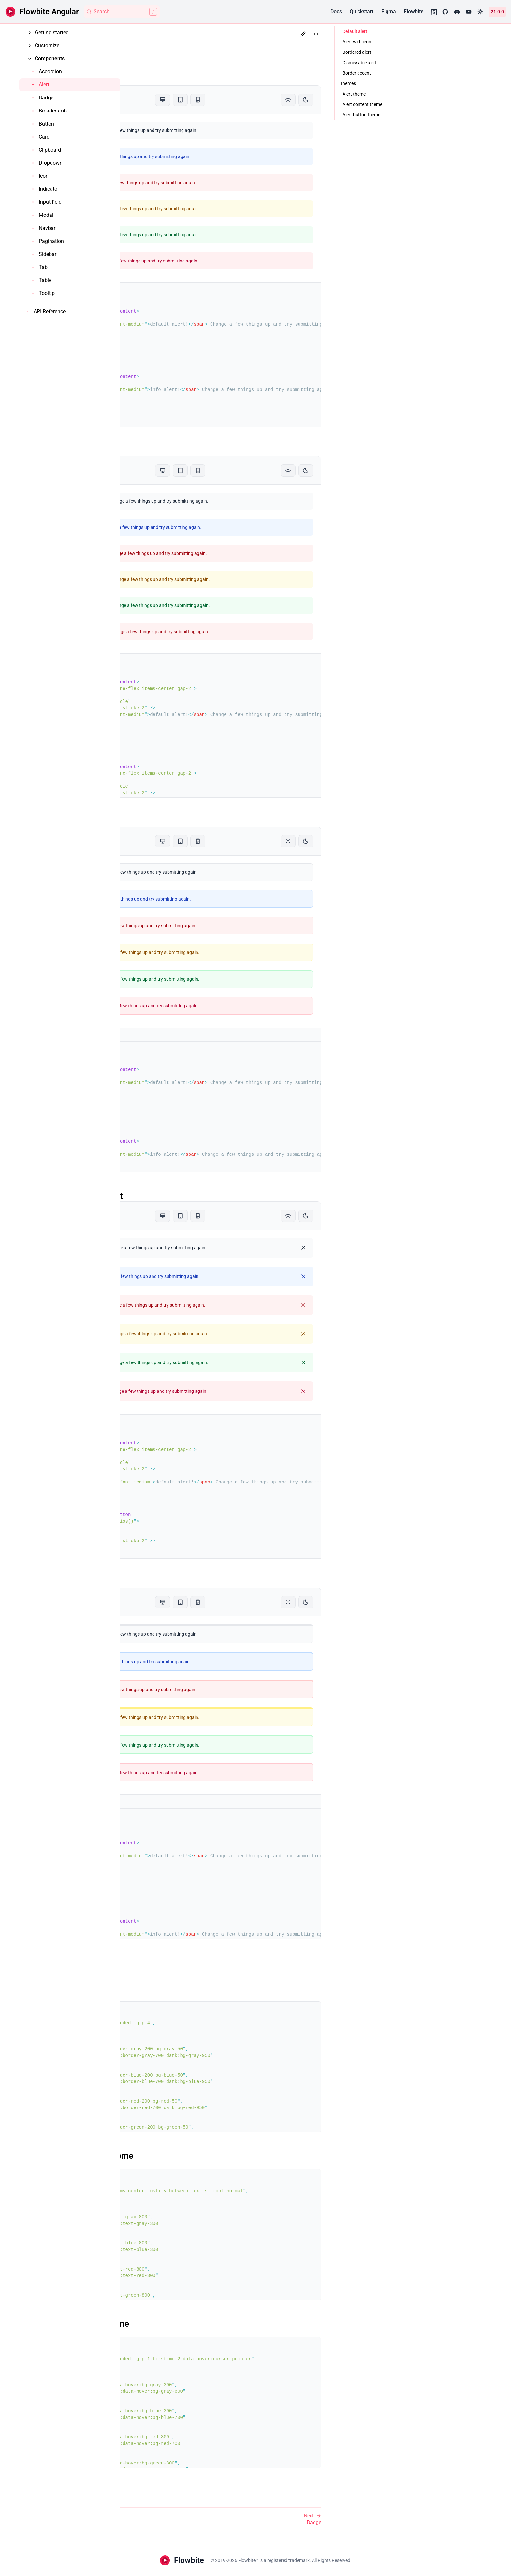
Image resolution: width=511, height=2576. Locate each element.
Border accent (161, 1582)
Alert (147, 47)
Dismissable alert (167, 1196)
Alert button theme (170, 2324)
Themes (155, 1971)
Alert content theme (173, 2156)
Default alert (158, 80)
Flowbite (414, 11)
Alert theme (157, 1988)
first (231, 2358)
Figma (388, 11)
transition (161, 2029)
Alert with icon (162, 450)
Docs (336, 11)
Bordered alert (162, 821)
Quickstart (361, 11)
